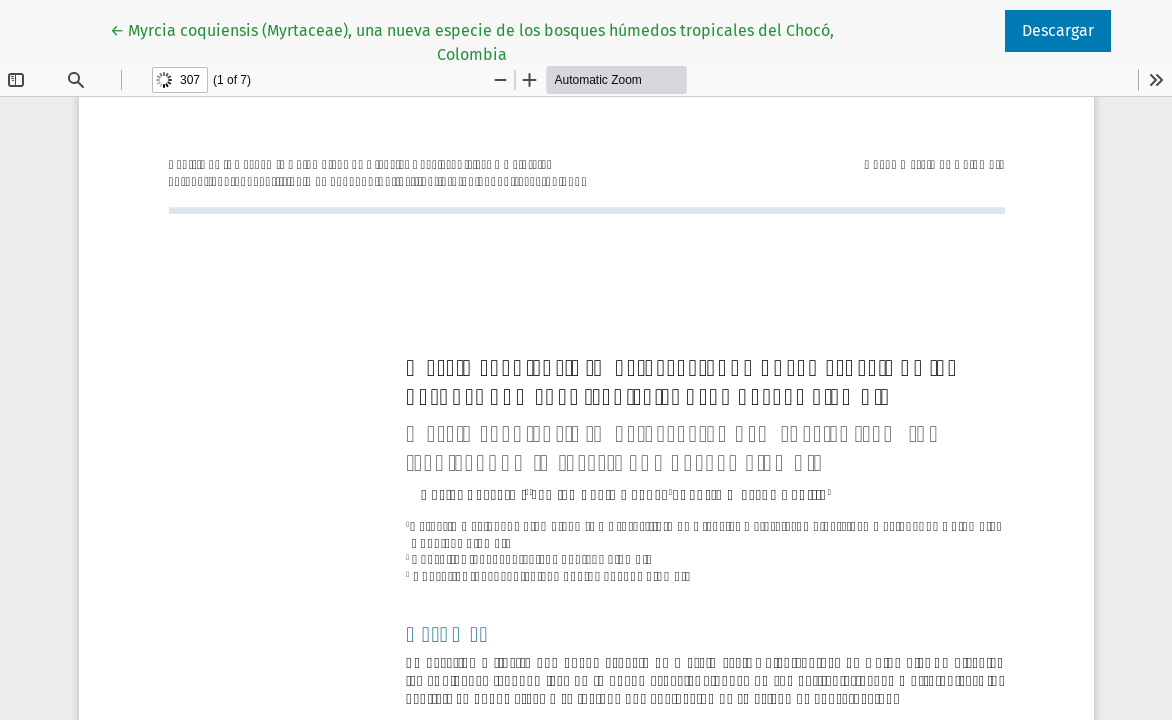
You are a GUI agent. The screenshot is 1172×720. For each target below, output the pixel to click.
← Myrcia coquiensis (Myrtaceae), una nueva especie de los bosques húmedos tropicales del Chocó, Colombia (472, 41)
